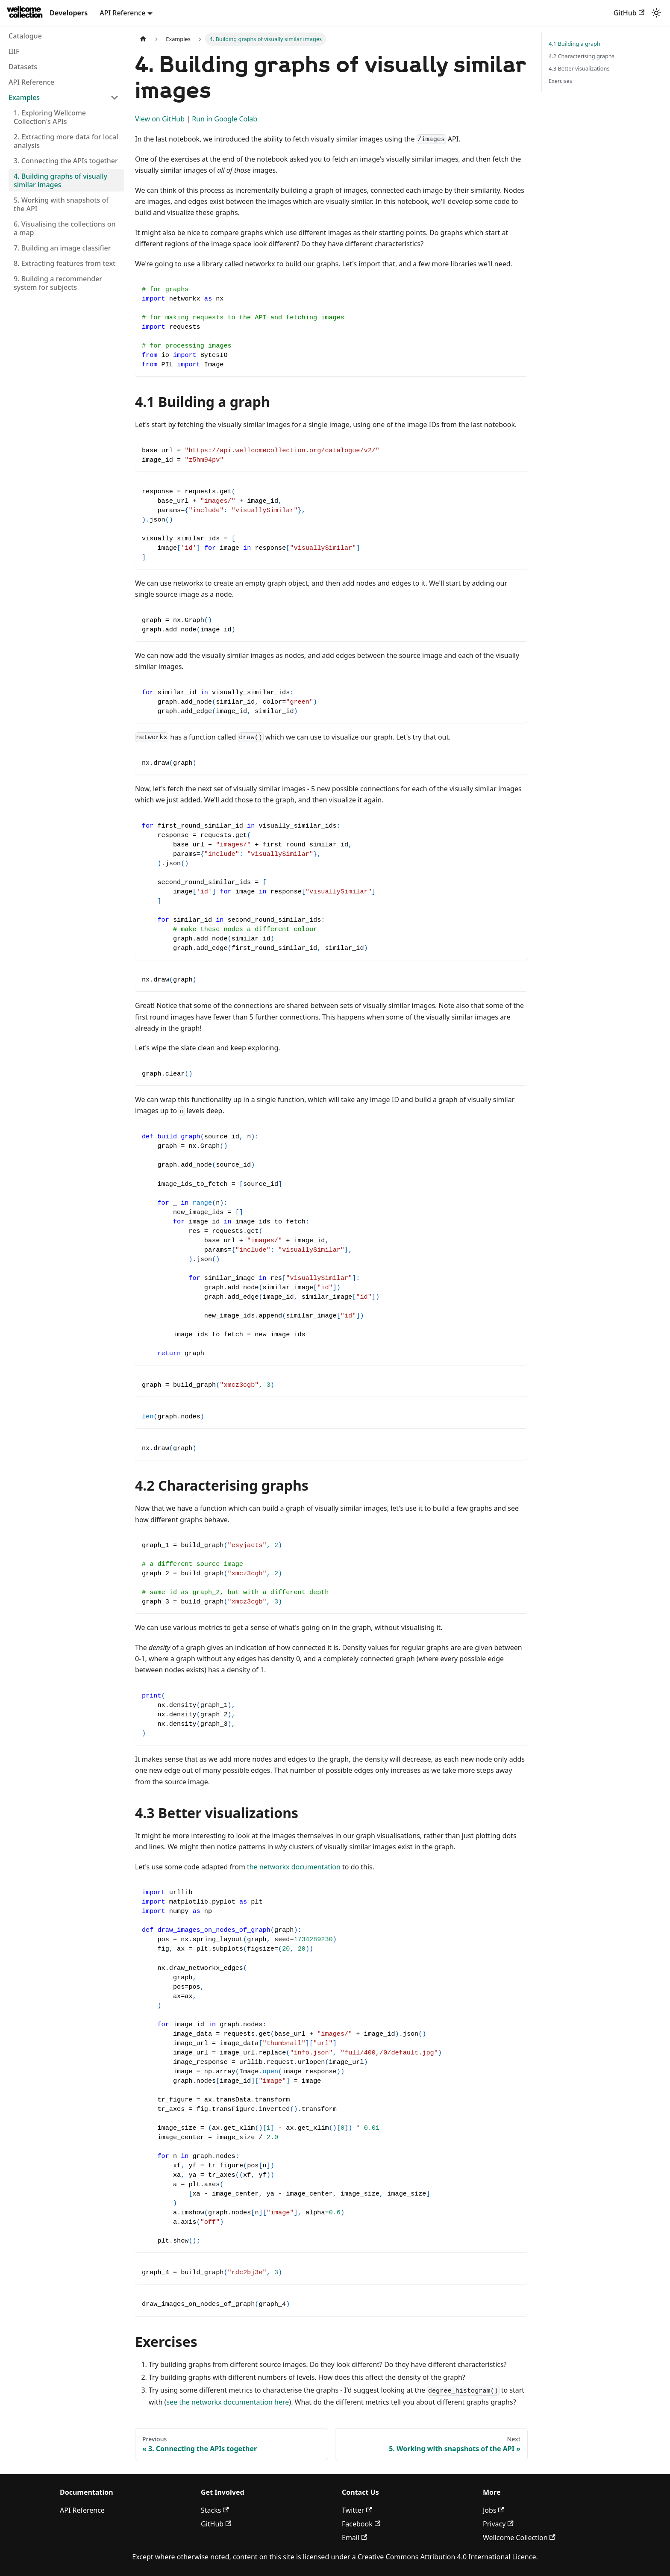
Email (354, 2537)
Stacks (215, 2510)
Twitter (357, 2510)
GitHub (629, 13)
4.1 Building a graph (574, 43)
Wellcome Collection (519, 2537)
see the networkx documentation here (227, 2402)
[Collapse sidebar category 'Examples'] (114, 97)
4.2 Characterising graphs (581, 56)
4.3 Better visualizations (579, 68)
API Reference (82, 2510)
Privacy (498, 2524)
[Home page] (143, 39)
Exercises (560, 81)
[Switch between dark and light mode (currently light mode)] (656, 13)
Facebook (361, 2524)
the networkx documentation (294, 1867)
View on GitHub (160, 119)
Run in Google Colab (224, 119)
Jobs (493, 2510)
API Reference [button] (122, 13)
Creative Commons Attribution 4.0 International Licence (447, 2556)
